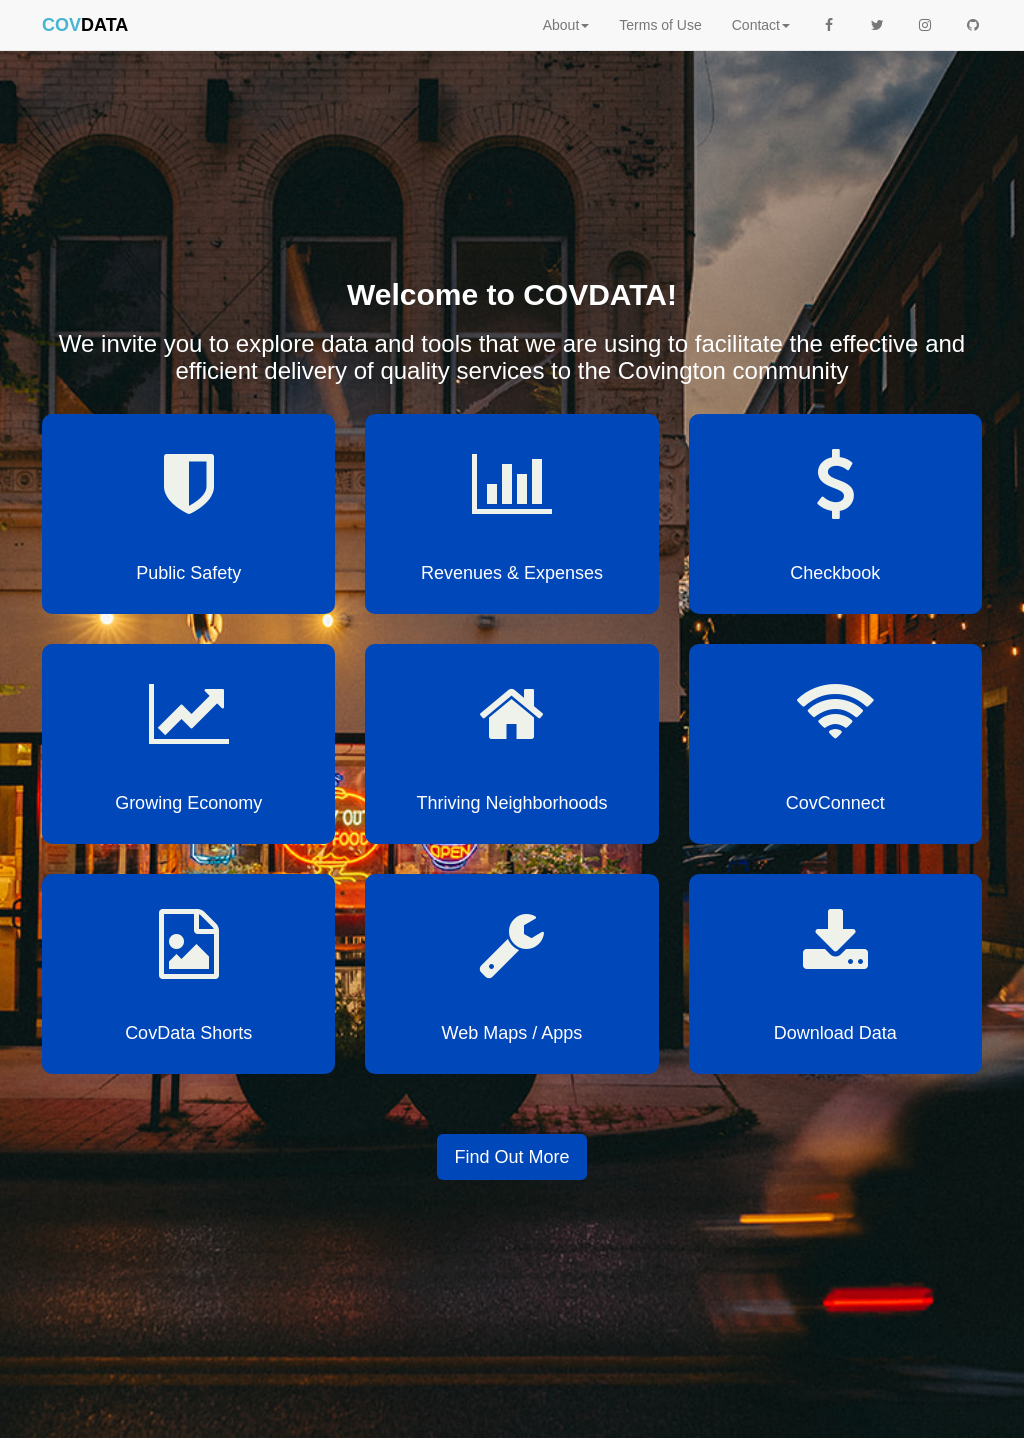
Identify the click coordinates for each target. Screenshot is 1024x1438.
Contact (761, 25)
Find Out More (511, 1157)
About (566, 25)
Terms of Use (660, 25)
